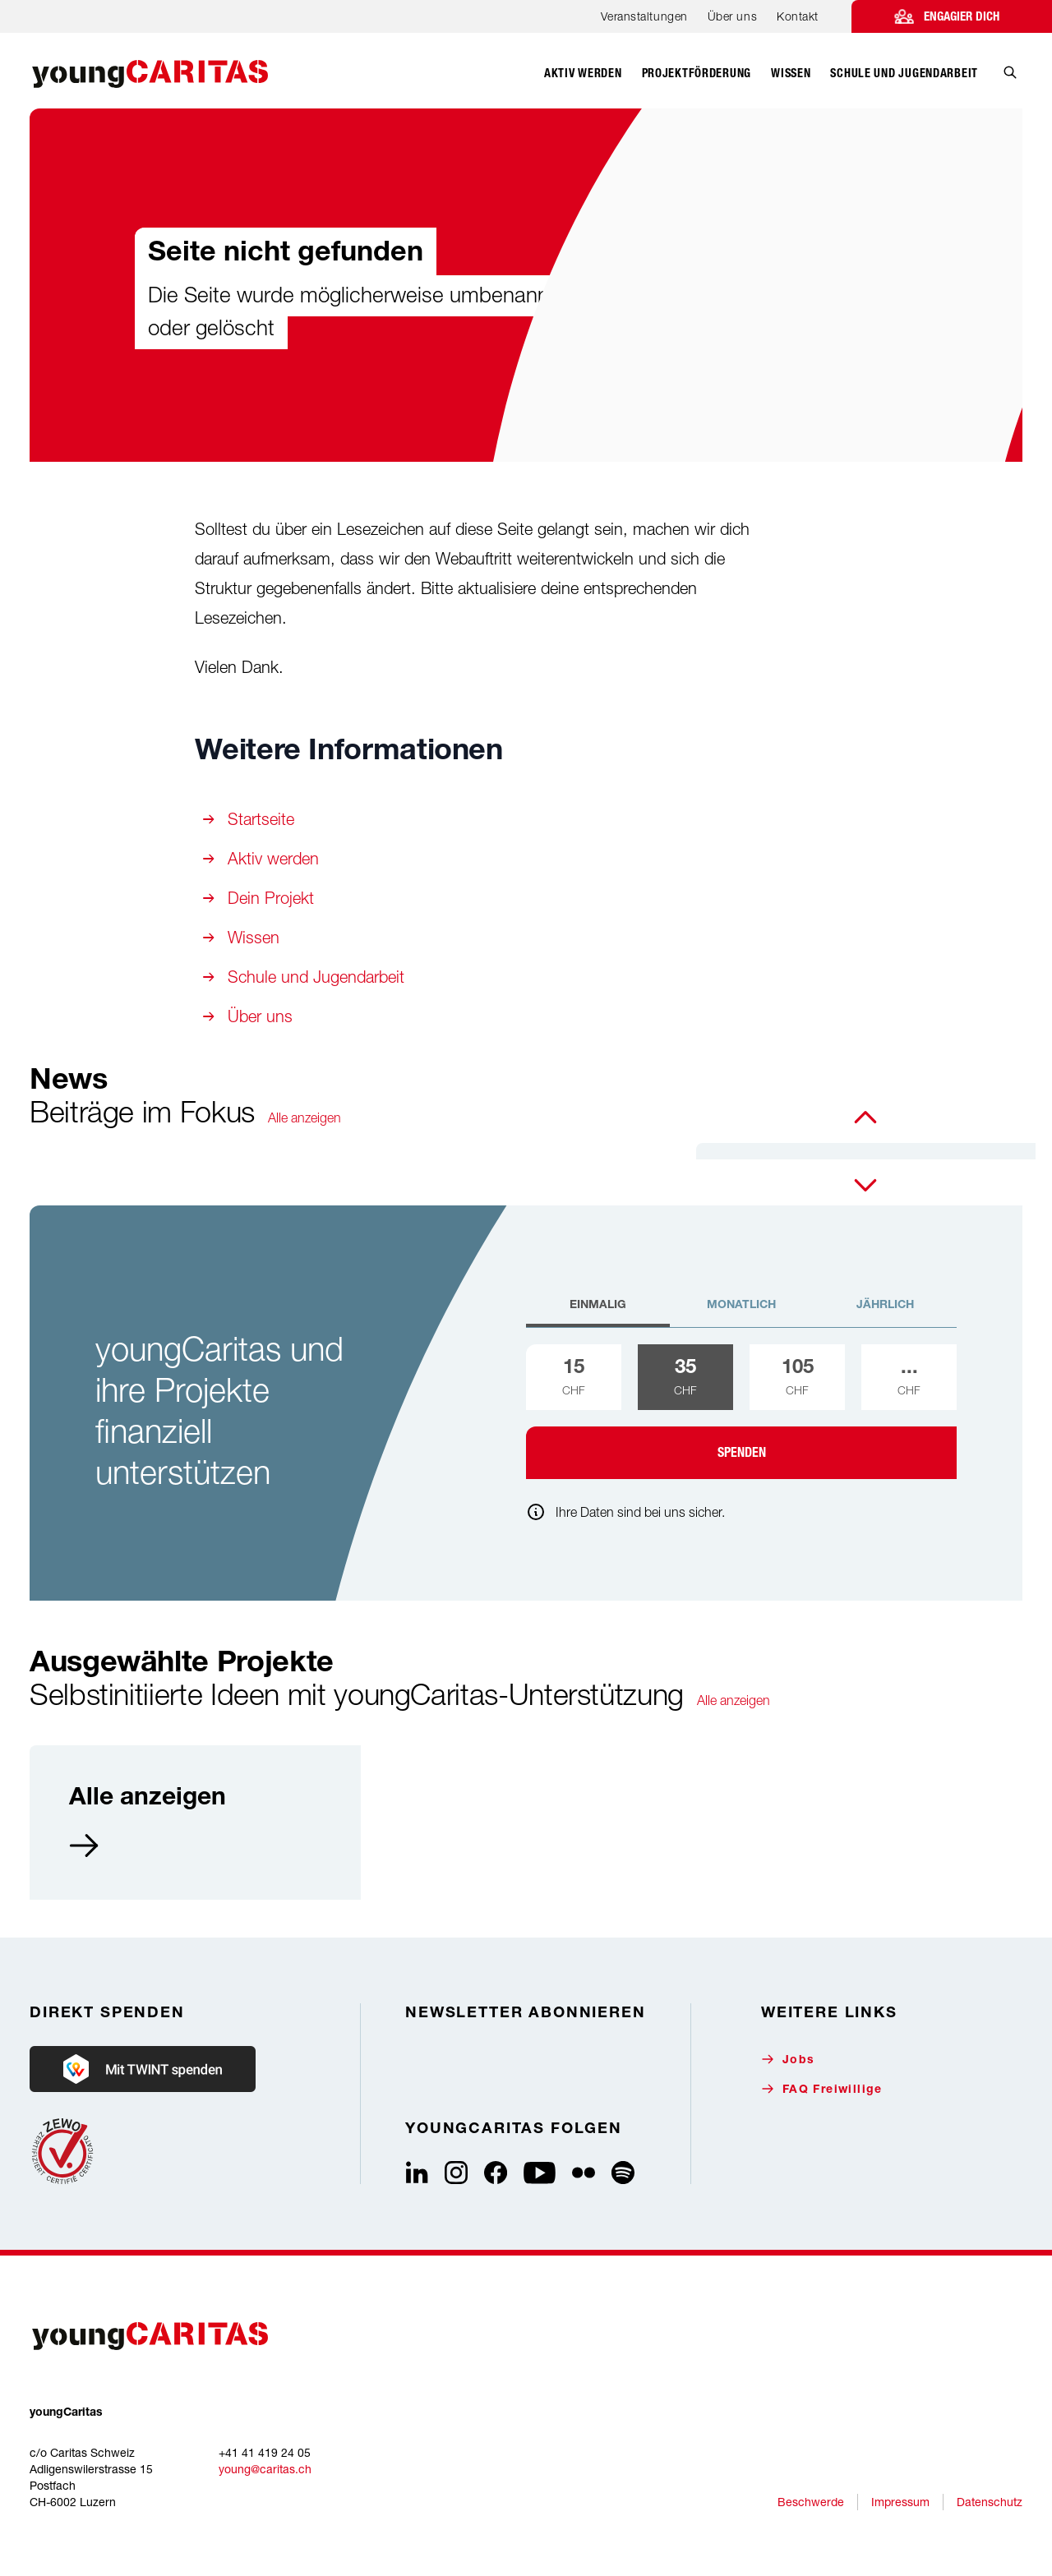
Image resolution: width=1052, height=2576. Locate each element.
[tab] (598, 1312)
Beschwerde (810, 2502)
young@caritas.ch (265, 2469)
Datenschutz (989, 2502)
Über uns (732, 16)
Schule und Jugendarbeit (316, 976)
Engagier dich (961, 16)
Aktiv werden (273, 858)
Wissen (253, 937)
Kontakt (798, 16)
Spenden (741, 1452)
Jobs (788, 2060)
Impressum (900, 2502)
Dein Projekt (271, 897)
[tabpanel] (741, 1411)
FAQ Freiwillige (822, 2089)
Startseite (261, 818)
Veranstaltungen (644, 16)
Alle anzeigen (304, 1117)
